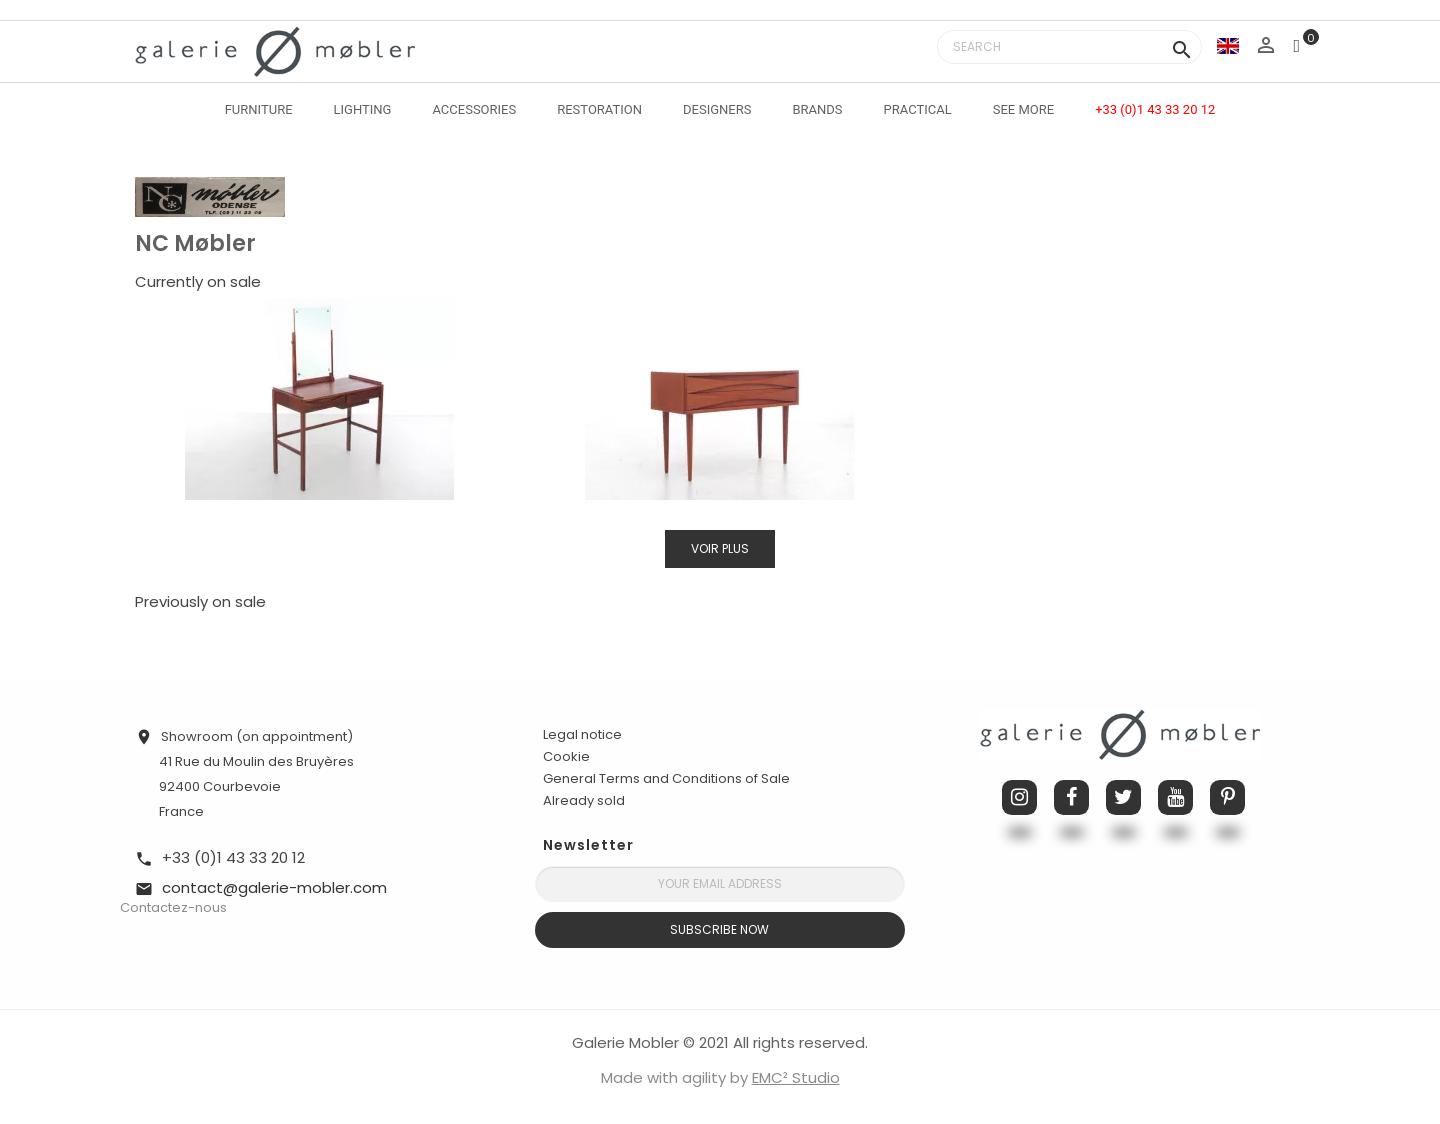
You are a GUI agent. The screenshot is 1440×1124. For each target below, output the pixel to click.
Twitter (1123, 797)
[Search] (1069, 47)
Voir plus (720, 548)
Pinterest (1227, 797)
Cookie (566, 757)
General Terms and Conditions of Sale (666, 778)
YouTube (1175, 797)
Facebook (1071, 797)
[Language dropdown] (1228, 45)
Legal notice (582, 734)
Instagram (1019, 797)
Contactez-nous (173, 907)
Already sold (584, 800)
